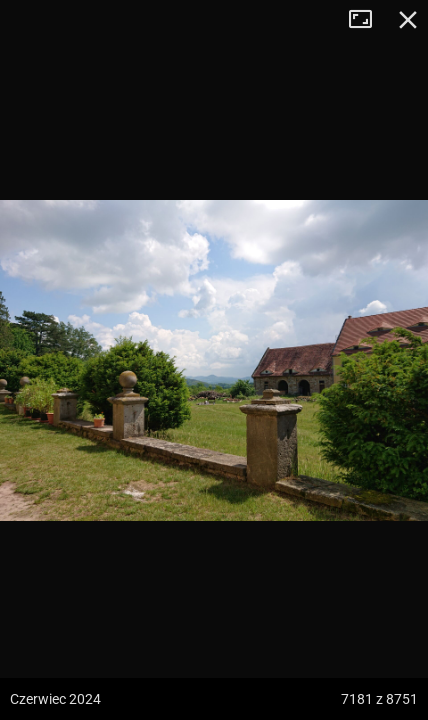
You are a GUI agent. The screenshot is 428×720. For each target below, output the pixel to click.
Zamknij (408, 20)
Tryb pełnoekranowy (368, 20)
